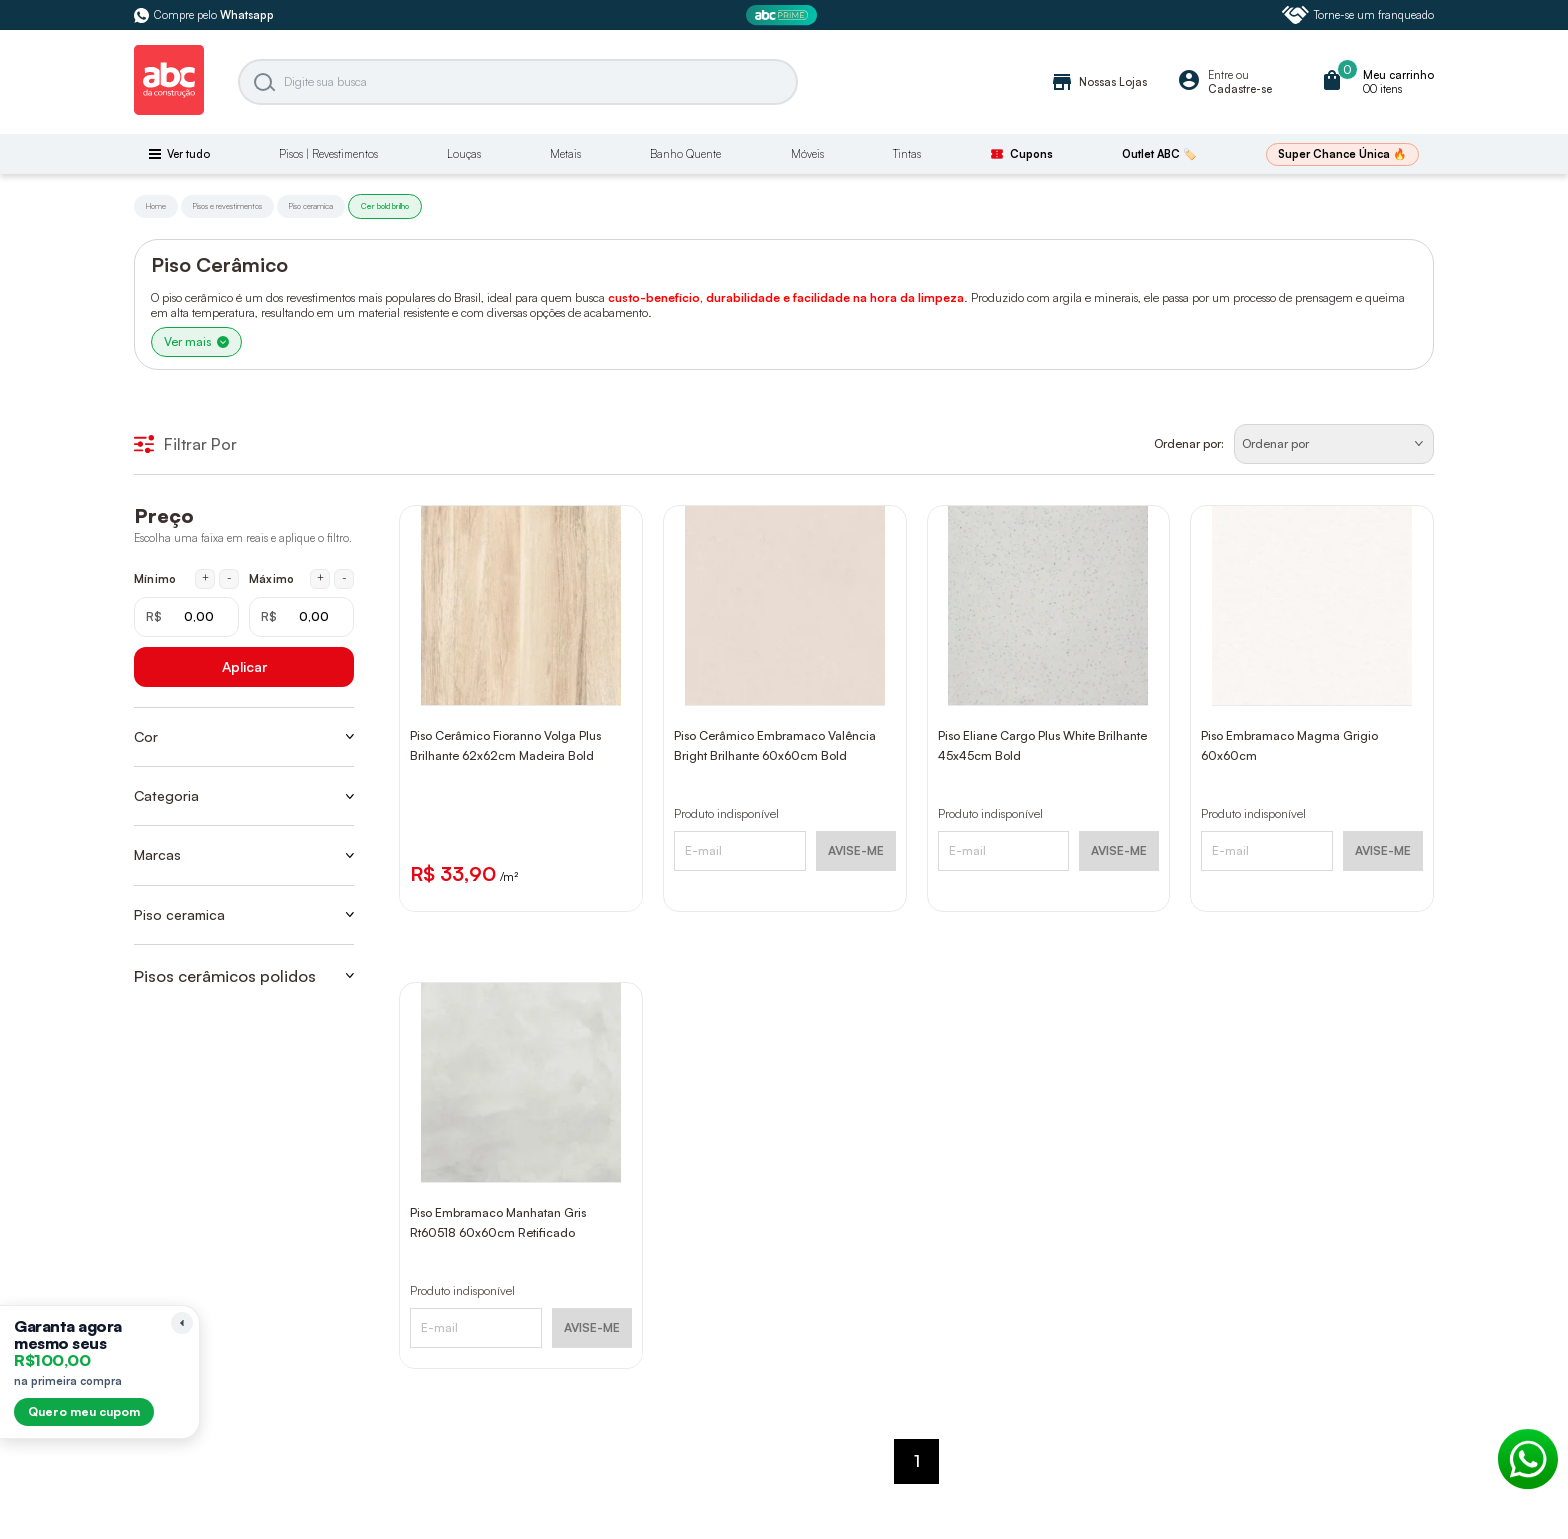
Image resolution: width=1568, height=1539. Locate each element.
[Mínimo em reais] (186, 617)
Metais (565, 154)
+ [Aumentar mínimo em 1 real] (205, 578)
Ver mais (196, 341)
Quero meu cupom (84, 1411)
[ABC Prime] (784, 15)
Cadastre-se (1240, 89)
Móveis (807, 154)
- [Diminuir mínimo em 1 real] (229, 578)
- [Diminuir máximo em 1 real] (344, 578)
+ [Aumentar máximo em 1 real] (320, 578)
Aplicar (244, 666)
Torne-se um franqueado (1358, 15)
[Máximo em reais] (301, 617)
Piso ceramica (311, 206)
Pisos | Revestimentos (328, 154)
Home (156, 206)
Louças (464, 154)
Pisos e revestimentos (227, 206)
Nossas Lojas (1098, 82)
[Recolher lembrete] (182, 1323)
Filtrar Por (185, 444)
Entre (1220, 75)
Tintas (907, 154)
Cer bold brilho (385, 206)
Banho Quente (685, 154)
